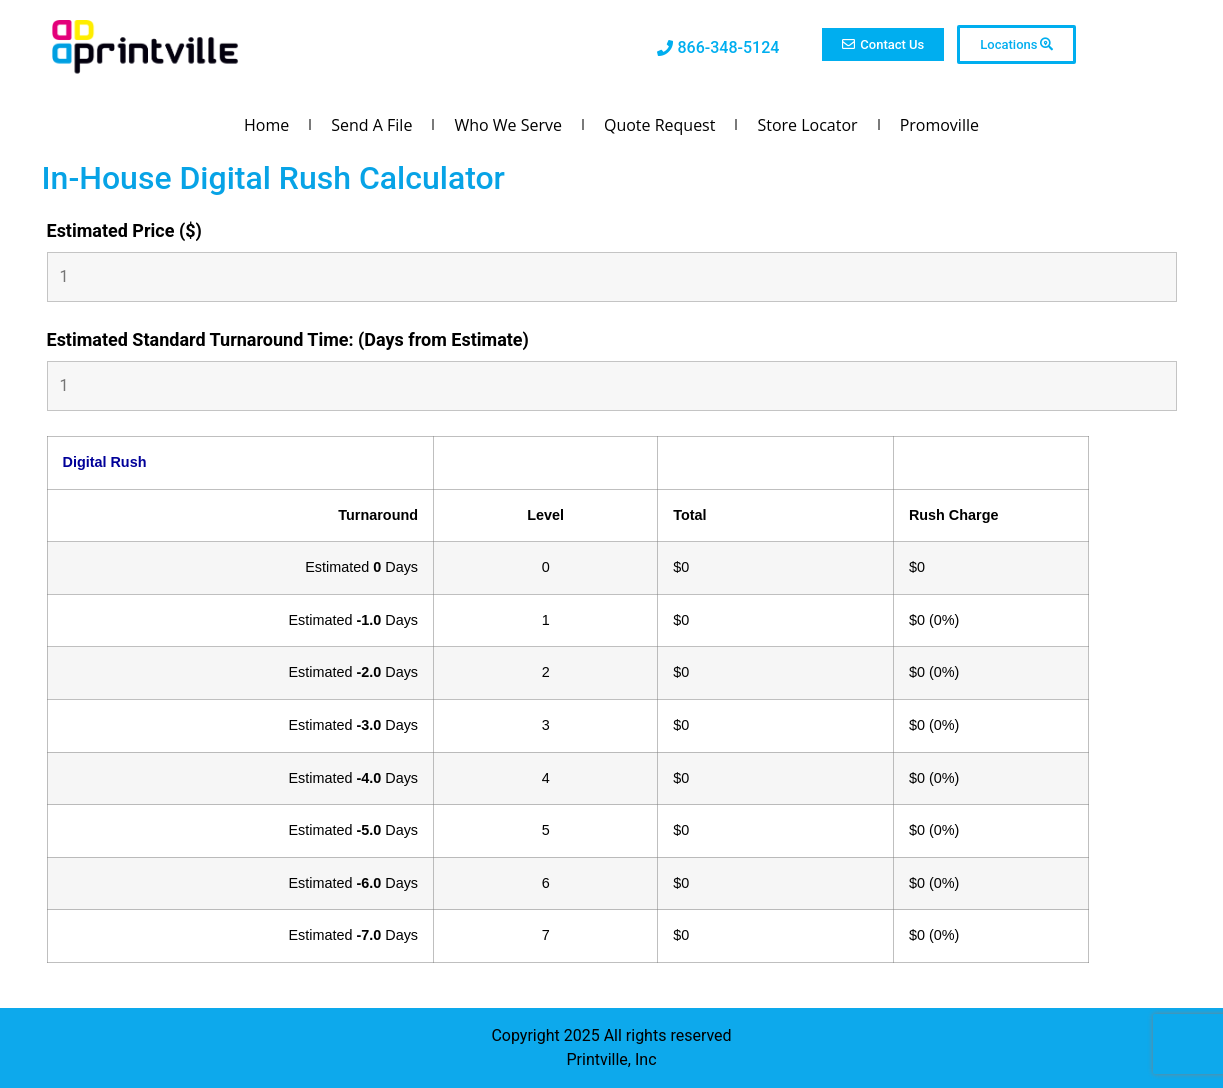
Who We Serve (508, 125)
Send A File (371, 125)
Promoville (939, 125)
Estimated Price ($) (124, 231)
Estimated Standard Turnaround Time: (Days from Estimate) (288, 340)
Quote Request (660, 125)
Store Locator (807, 125)
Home (266, 125)
